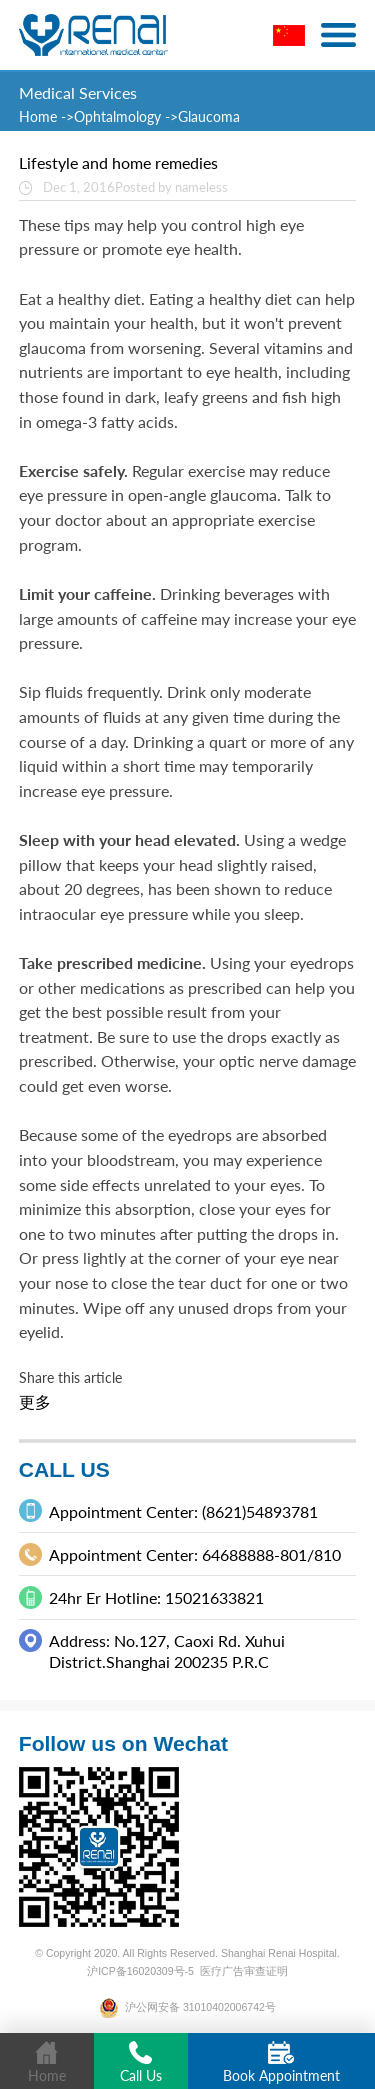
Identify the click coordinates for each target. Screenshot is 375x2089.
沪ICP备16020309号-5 (140, 1971)
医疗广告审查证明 (244, 1971)
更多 (35, 1401)
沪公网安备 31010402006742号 (187, 2007)
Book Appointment (281, 2062)
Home (40, 116)
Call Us (141, 2062)
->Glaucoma (202, 116)
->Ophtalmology (111, 116)
